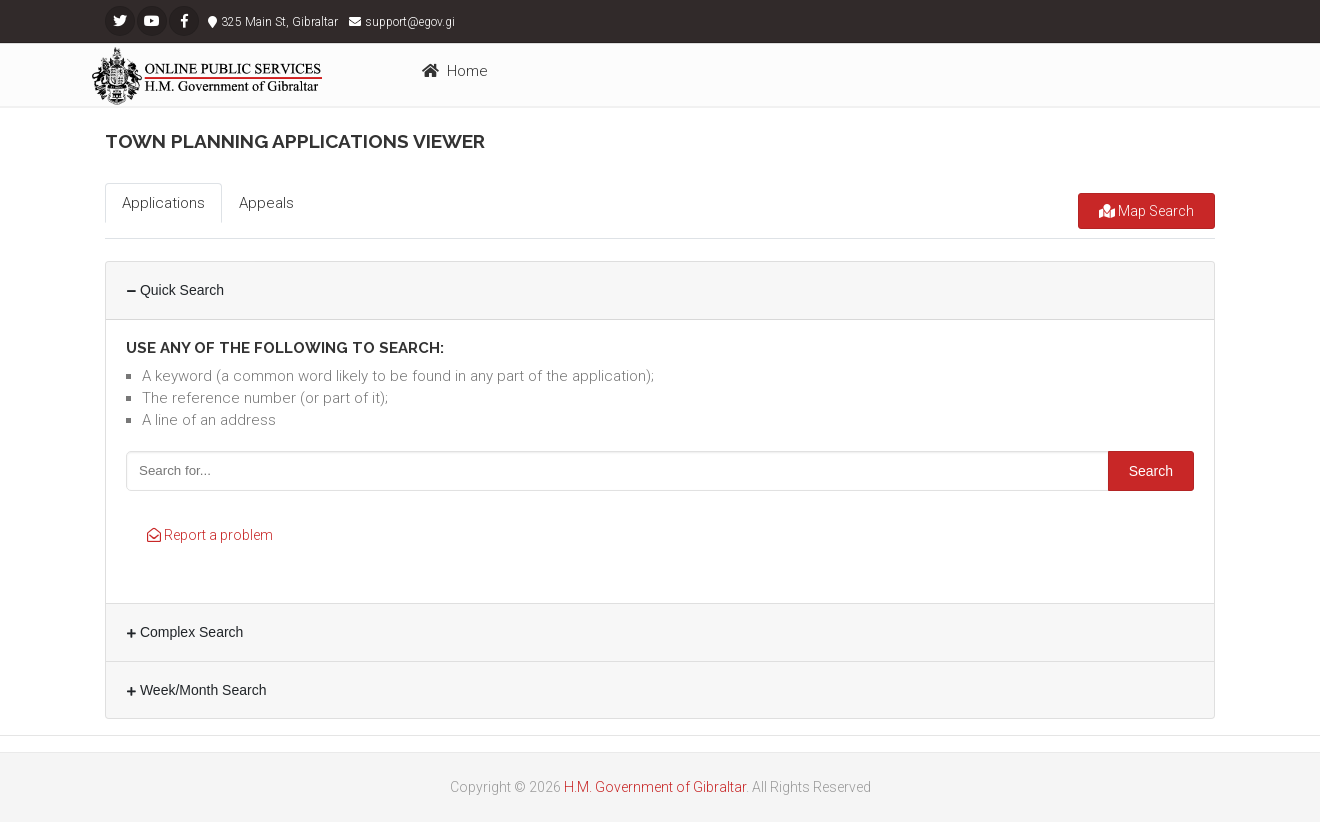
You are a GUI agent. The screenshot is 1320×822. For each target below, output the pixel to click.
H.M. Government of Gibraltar (655, 787)
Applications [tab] (163, 203)
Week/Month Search (196, 690)
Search (1151, 471)
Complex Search (185, 632)
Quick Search (175, 290)
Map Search (1146, 211)
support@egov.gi (410, 22)
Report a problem (210, 535)
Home (455, 71)
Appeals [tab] (266, 203)
